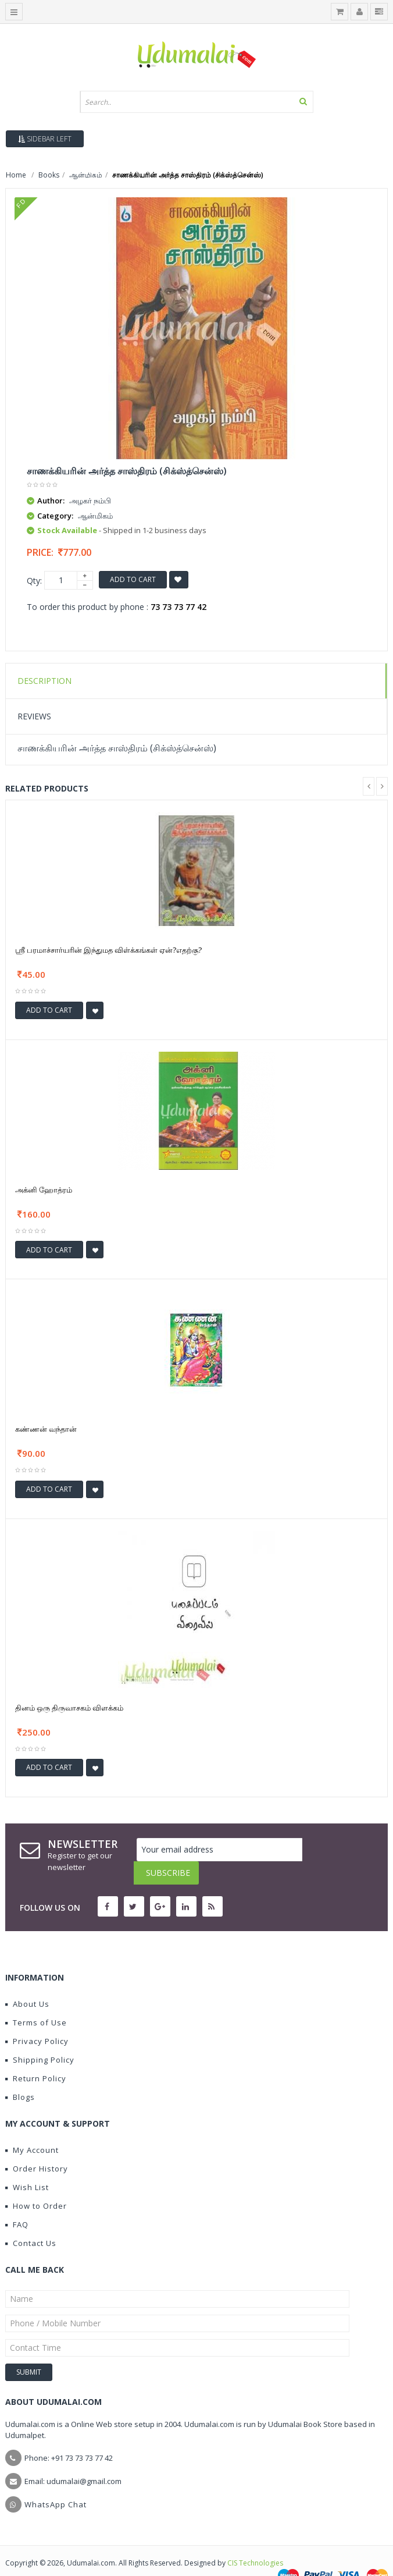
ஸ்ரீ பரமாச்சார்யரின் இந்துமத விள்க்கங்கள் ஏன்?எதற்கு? (108, 950)
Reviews (34, 716)
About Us (27, 1980)
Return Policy (35, 2055)
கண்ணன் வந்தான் (46, 1429)
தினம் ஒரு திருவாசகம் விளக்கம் (69, 1707)
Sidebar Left (45, 139)
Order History (36, 2145)
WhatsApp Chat (55, 2481)
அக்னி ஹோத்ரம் (43, 1189)
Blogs (20, 2073)
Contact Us (30, 2220)
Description (44, 680)
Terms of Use (36, 1999)
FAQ (16, 2201)
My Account (32, 2126)
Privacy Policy (37, 2018)
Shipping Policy (39, 2036)
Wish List (27, 2164)
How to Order (36, 2182)
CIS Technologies (255, 2540)
